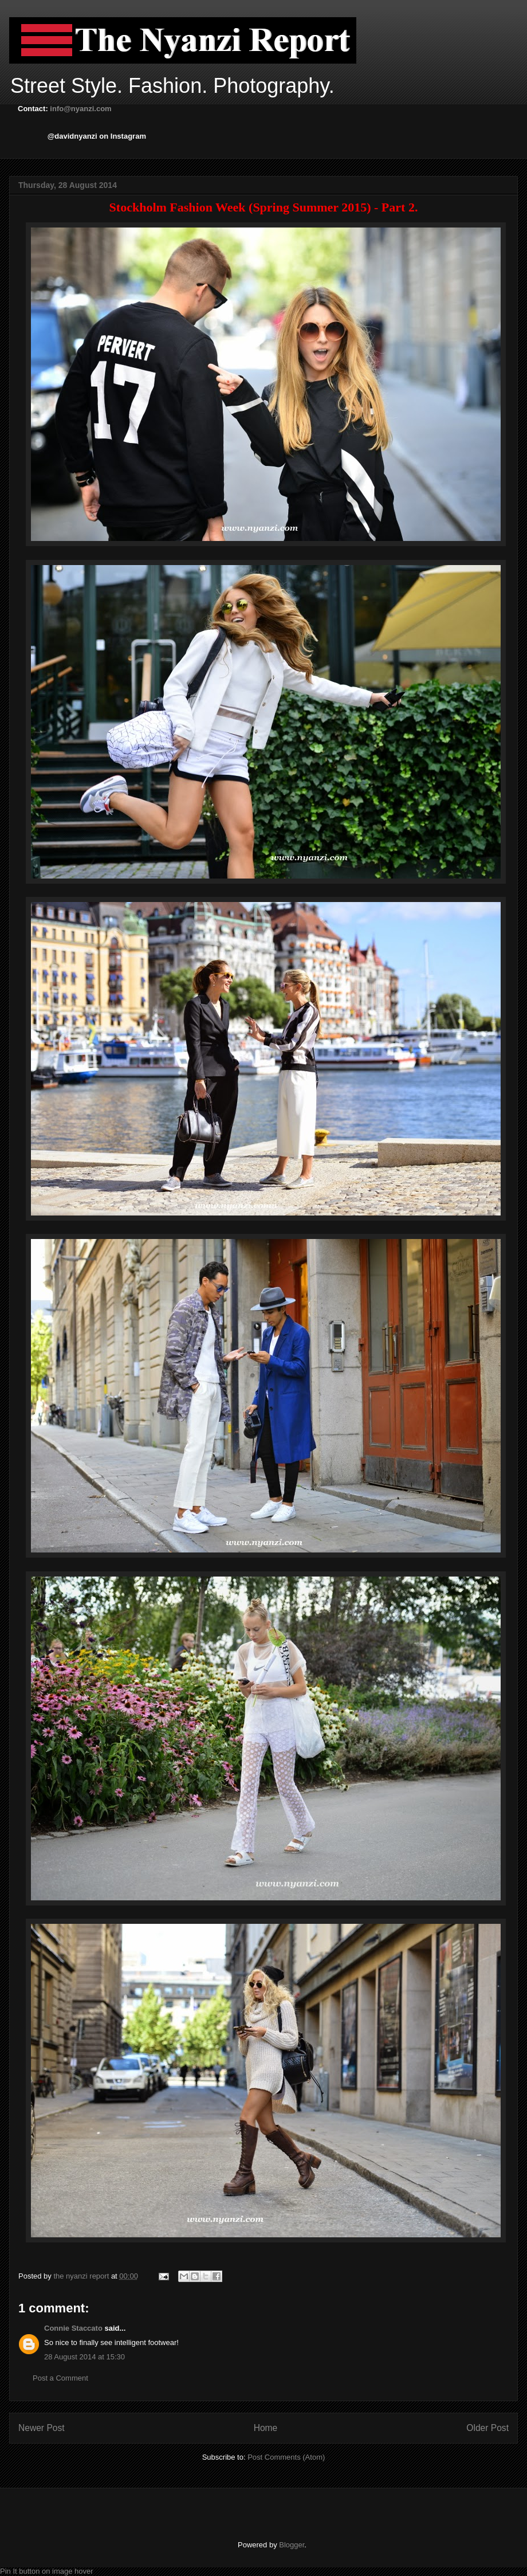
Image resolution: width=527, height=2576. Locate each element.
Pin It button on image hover (46, 2571)
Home (266, 2428)
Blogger (291, 2544)
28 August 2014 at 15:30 (84, 2356)
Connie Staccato (73, 2328)
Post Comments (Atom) (286, 2457)
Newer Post (41, 2428)
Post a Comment (60, 2378)
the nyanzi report (82, 2276)
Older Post (487, 2428)
